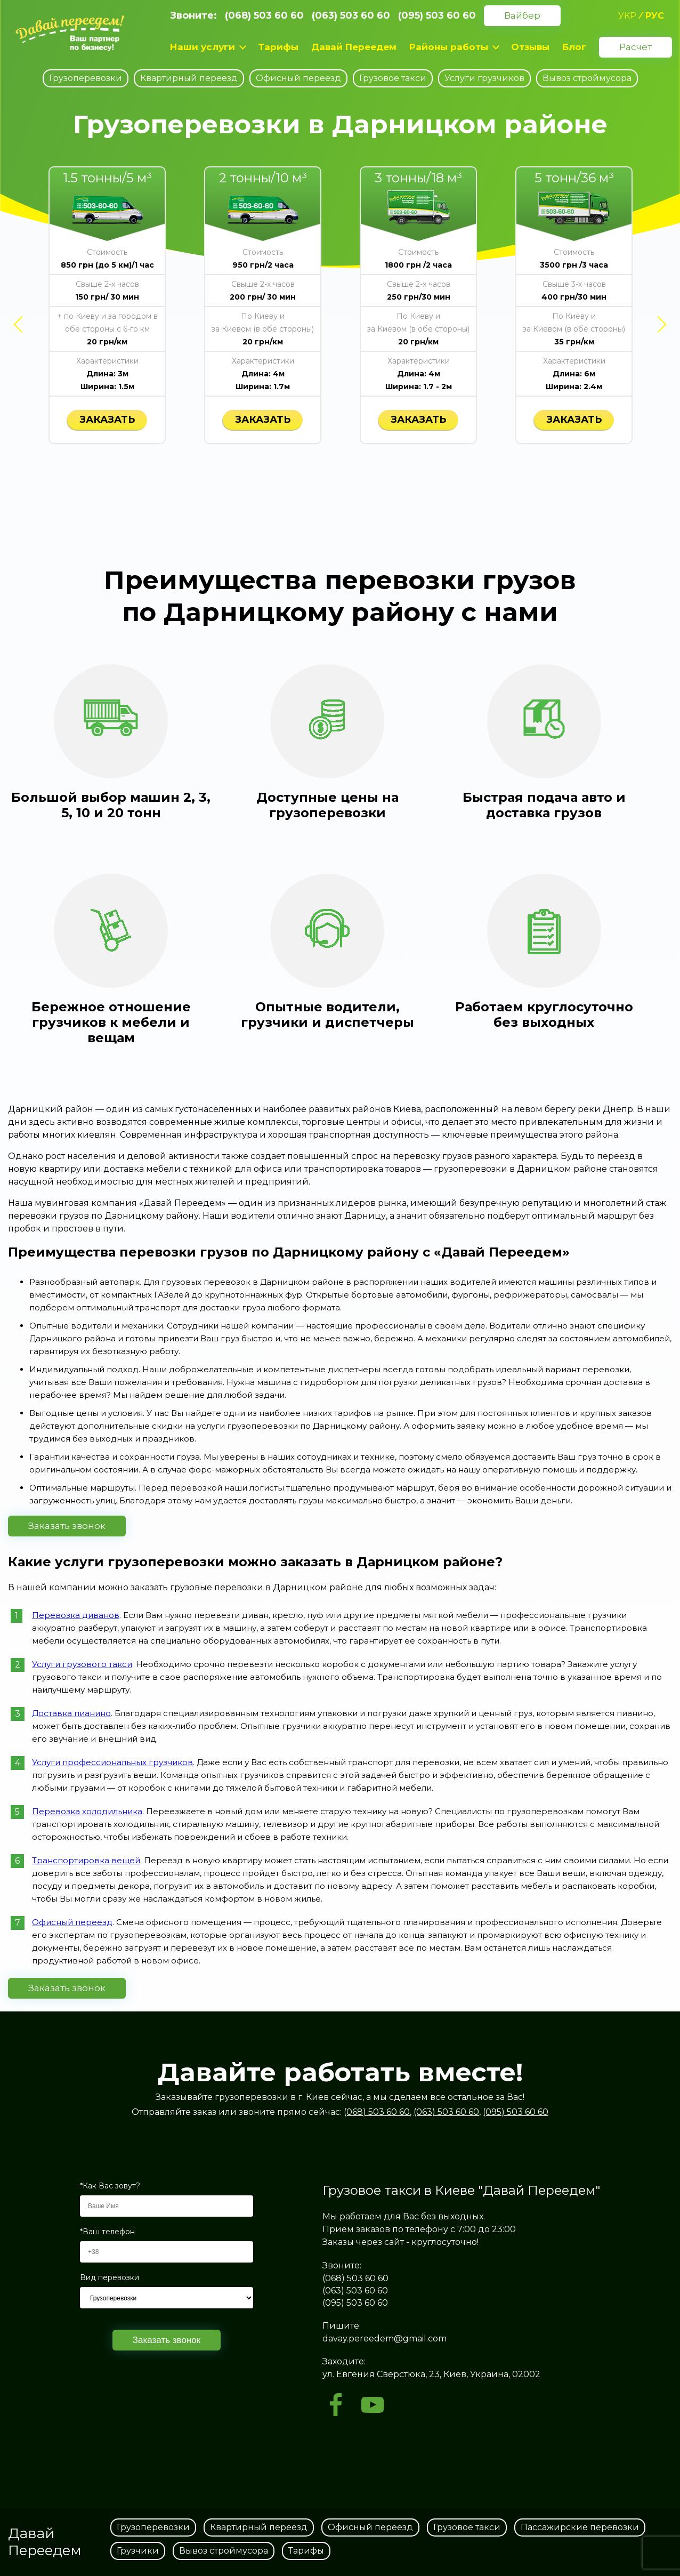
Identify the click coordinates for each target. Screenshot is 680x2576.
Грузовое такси (392, 78)
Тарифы (278, 47)
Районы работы (448, 47)
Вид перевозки (109, 2277)
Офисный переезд (298, 78)
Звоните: (193, 15)
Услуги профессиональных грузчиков (112, 1762)
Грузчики (138, 2551)
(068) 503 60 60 (264, 15)
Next (658, 316)
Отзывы (530, 47)
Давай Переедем (353, 47)
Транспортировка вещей (86, 1860)
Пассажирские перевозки (580, 2527)
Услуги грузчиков (484, 78)
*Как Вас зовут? (110, 2186)
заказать (107, 419)
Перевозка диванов (75, 1615)
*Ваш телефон (107, 2231)
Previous (22, 316)
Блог (574, 47)
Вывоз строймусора (587, 78)
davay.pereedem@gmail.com (384, 2338)
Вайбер (522, 15)
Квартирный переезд (189, 78)
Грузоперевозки (85, 78)
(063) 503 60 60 (351, 15)
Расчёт (635, 47)
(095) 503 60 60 (437, 15)
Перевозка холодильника (87, 1811)
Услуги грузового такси (82, 1664)
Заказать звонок (67, 1525)
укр (627, 16)
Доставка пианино (71, 1713)
